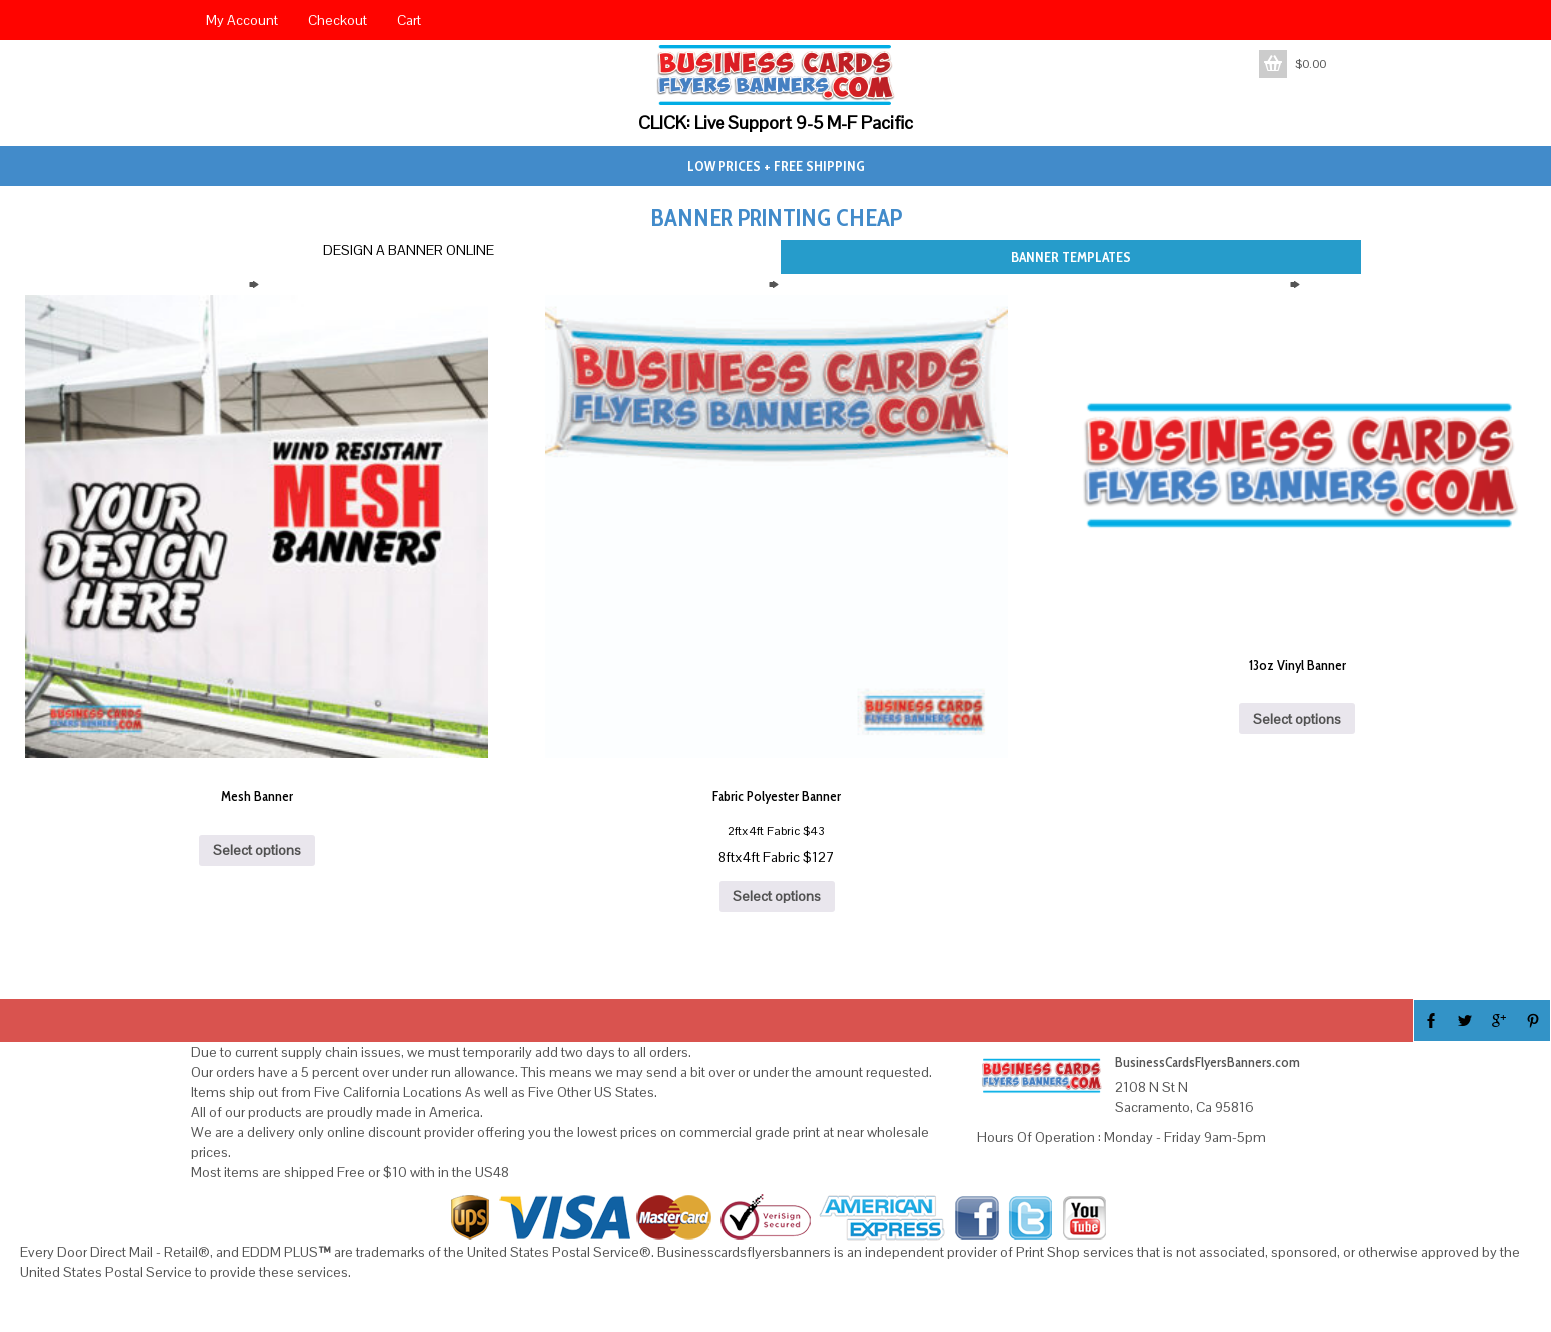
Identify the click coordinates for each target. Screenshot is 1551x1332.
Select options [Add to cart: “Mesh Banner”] (257, 850)
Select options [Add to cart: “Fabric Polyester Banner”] (777, 896)
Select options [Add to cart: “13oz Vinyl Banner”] (1297, 719)
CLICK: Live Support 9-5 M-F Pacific (775, 122)
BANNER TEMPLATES (1071, 257)
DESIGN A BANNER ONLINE (408, 250)
